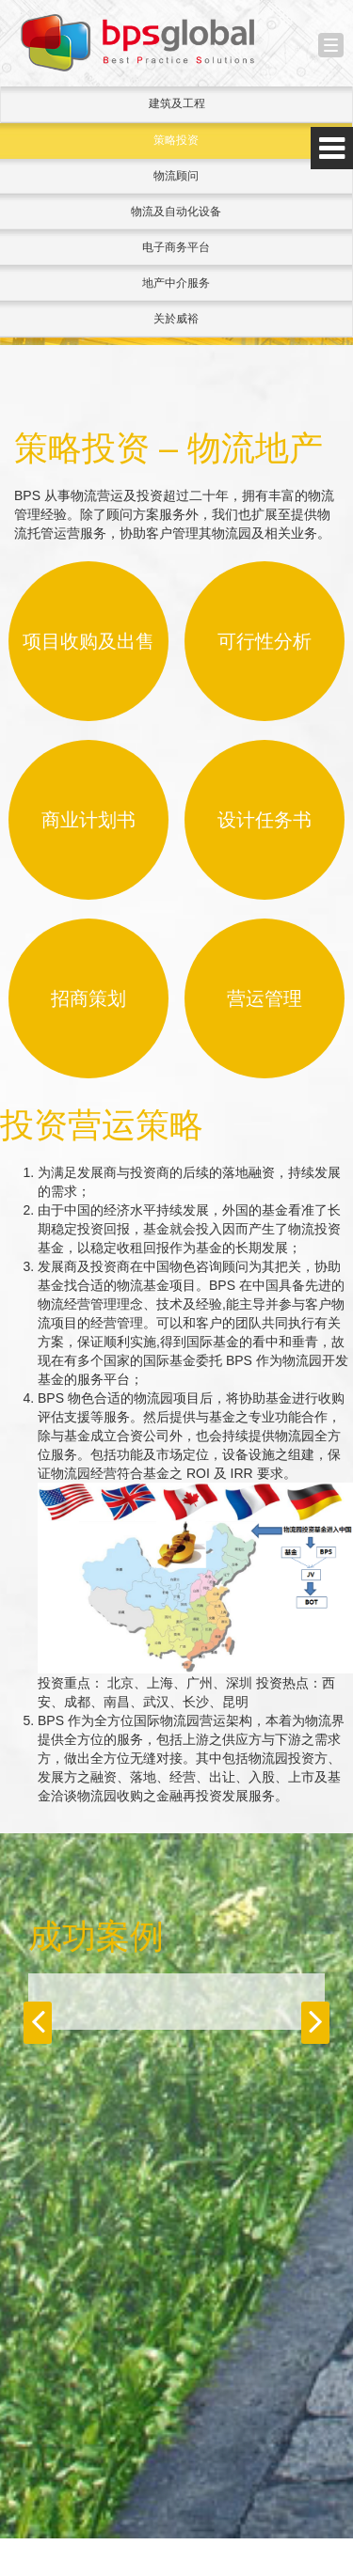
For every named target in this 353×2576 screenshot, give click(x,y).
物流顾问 (176, 175)
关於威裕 (176, 318)
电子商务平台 (176, 247)
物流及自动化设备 (176, 211)
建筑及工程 (177, 103)
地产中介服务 (176, 283)
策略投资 (176, 140)
